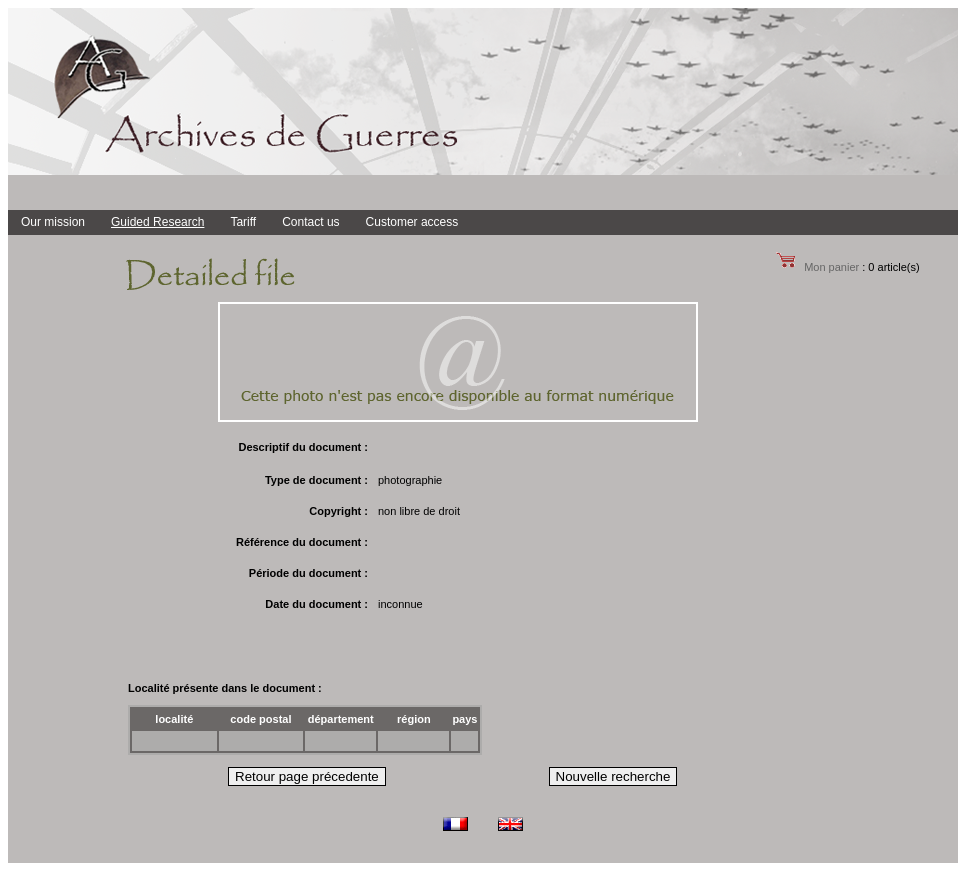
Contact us (310, 222)
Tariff (243, 222)
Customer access (412, 222)
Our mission (53, 222)
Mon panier (831, 267)
